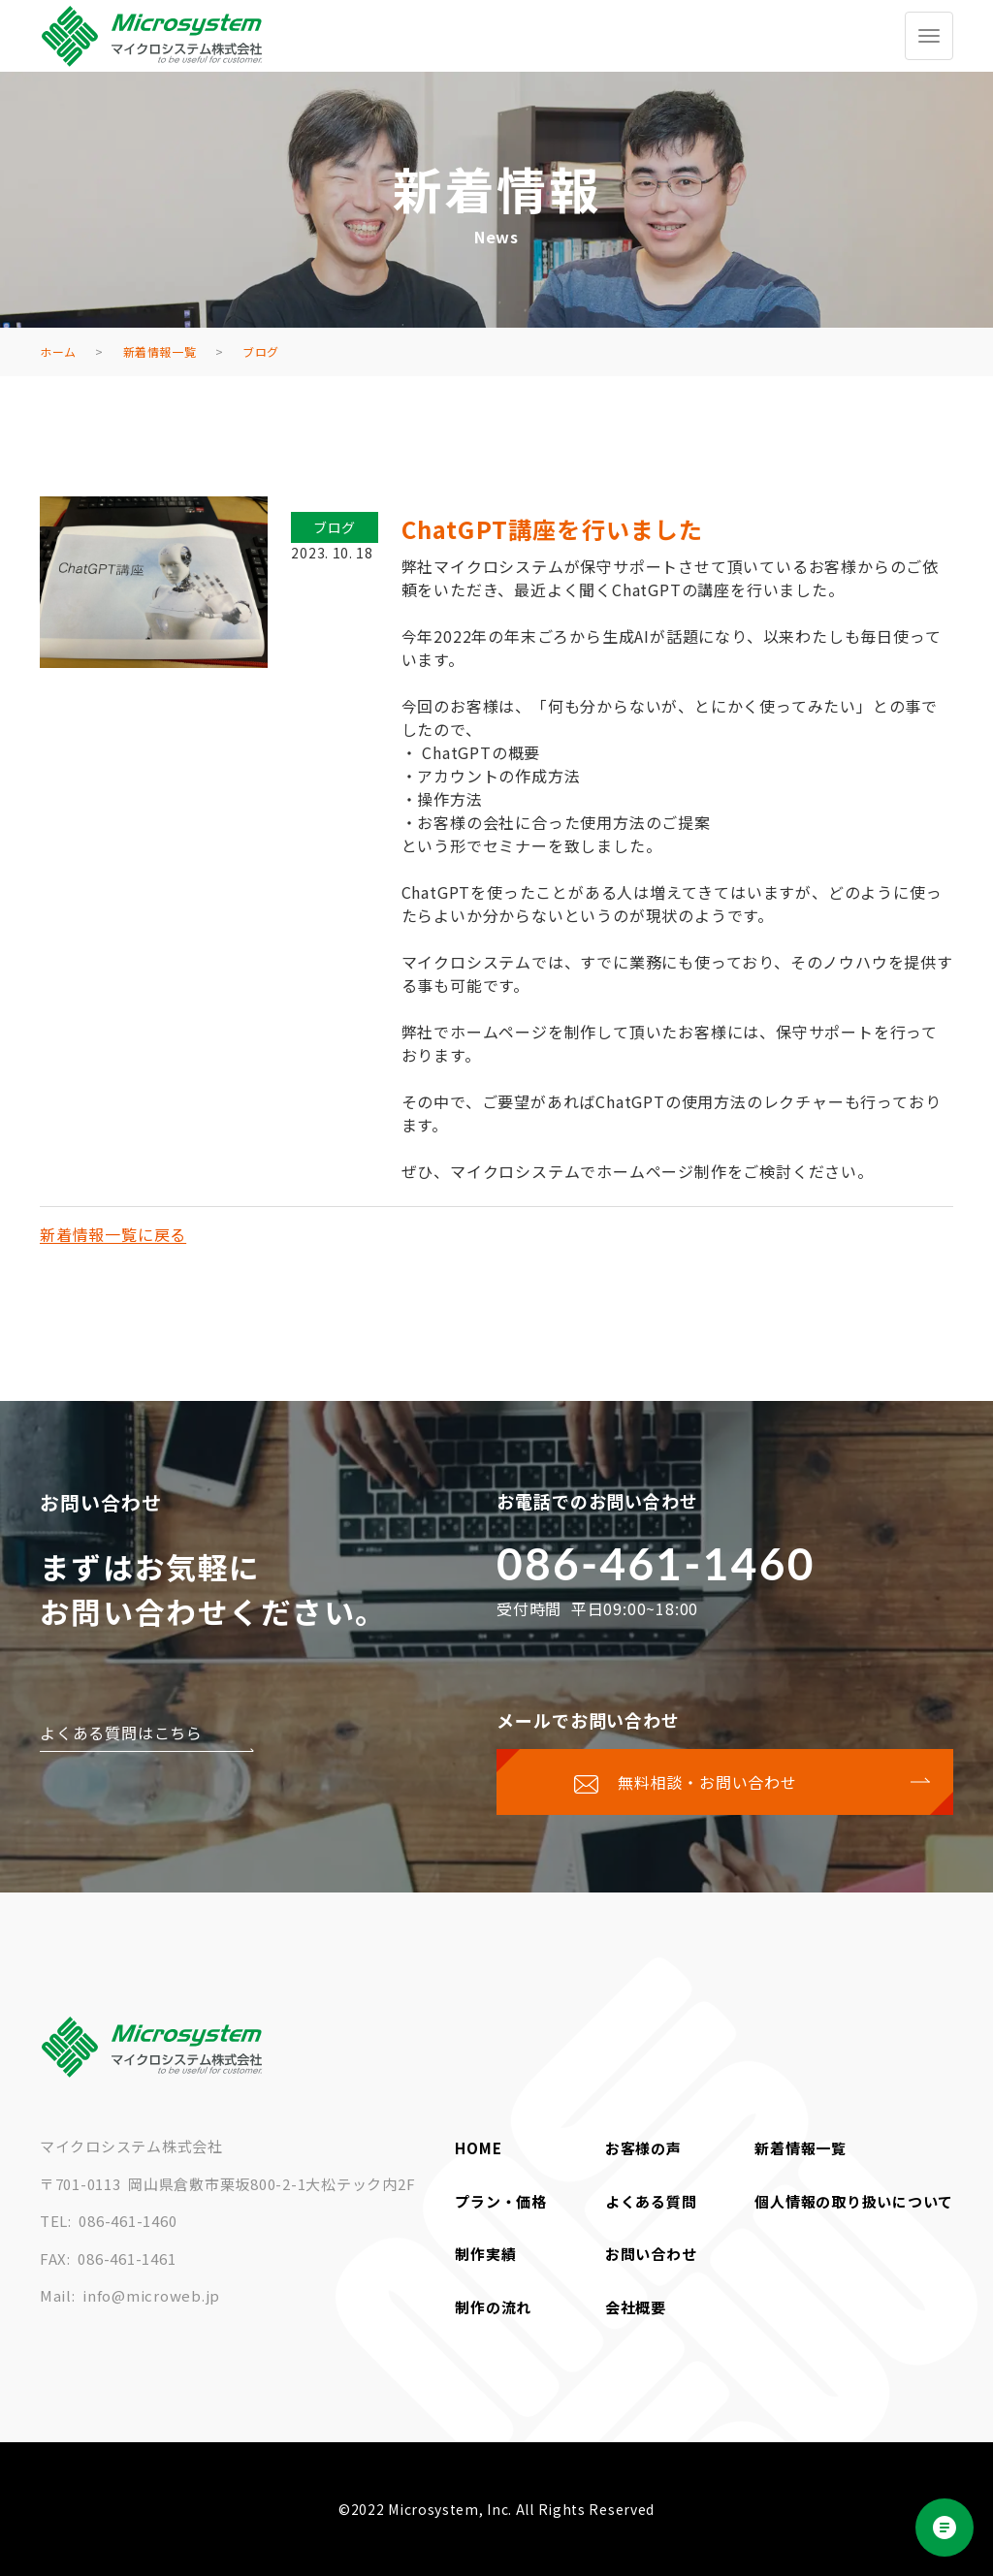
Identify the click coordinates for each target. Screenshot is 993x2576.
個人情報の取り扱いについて (853, 2201)
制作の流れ (493, 2307)
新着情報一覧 (800, 2148)
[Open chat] (944, 2527)
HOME (478, 2148)
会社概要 (635, 2307)
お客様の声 (643, 2148)
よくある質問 (651, 2201)
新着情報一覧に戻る (113, 1234)
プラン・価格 (501, 2201)
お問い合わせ (651, 2253)
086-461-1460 (656, 1563)
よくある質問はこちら (121, 1732)
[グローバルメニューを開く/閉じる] (929, 36)
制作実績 (485, 2253)
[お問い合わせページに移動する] (724, 1782)
